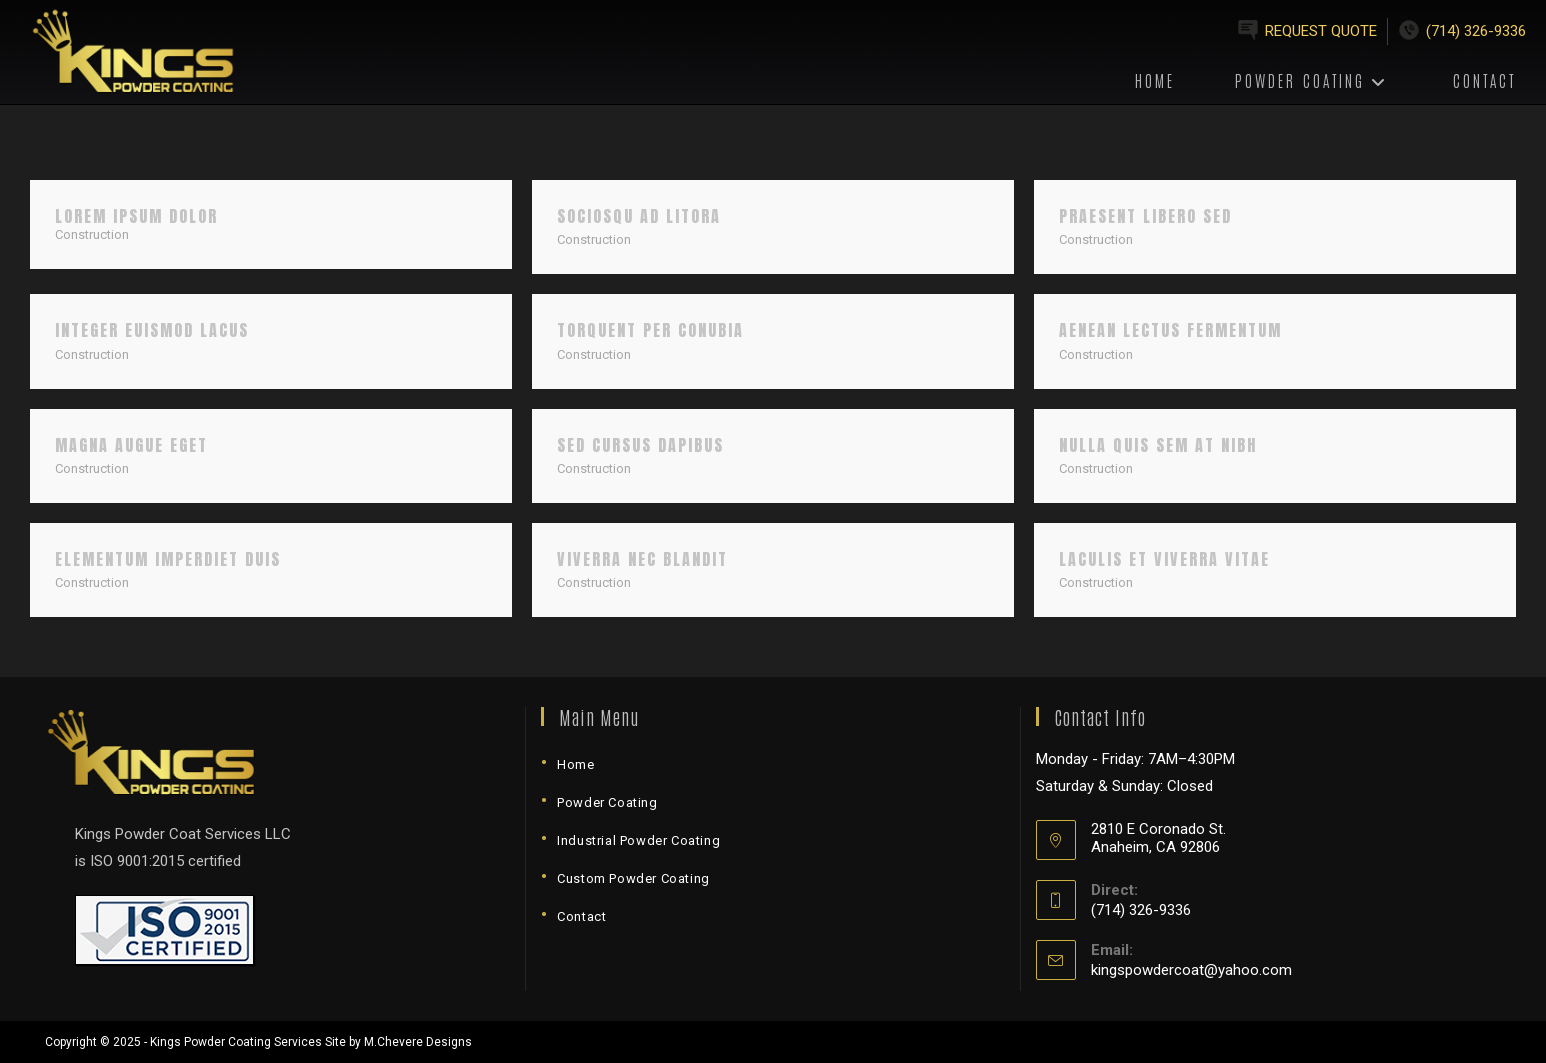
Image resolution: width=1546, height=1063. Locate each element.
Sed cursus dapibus (640, 445)
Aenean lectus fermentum (1170, 330)
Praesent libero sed (1145, 216)
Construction (92, 234)
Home (575, 764)
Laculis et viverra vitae (1164, 559)
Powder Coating (607, 802)
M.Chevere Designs (418, 1042)
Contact (581, 916)
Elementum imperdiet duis (168, 559)
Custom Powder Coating (633, 878)
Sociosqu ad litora (639, 216)
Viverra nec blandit (642, 559)
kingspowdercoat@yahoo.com (1191, 970)
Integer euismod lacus (152, 330)
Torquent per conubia (650, 330)
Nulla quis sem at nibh (1158, 445)
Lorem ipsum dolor (136, 216)
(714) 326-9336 (1476, 31)
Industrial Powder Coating (638, 840)
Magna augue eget (131, 445)
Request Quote (1321, 31)
